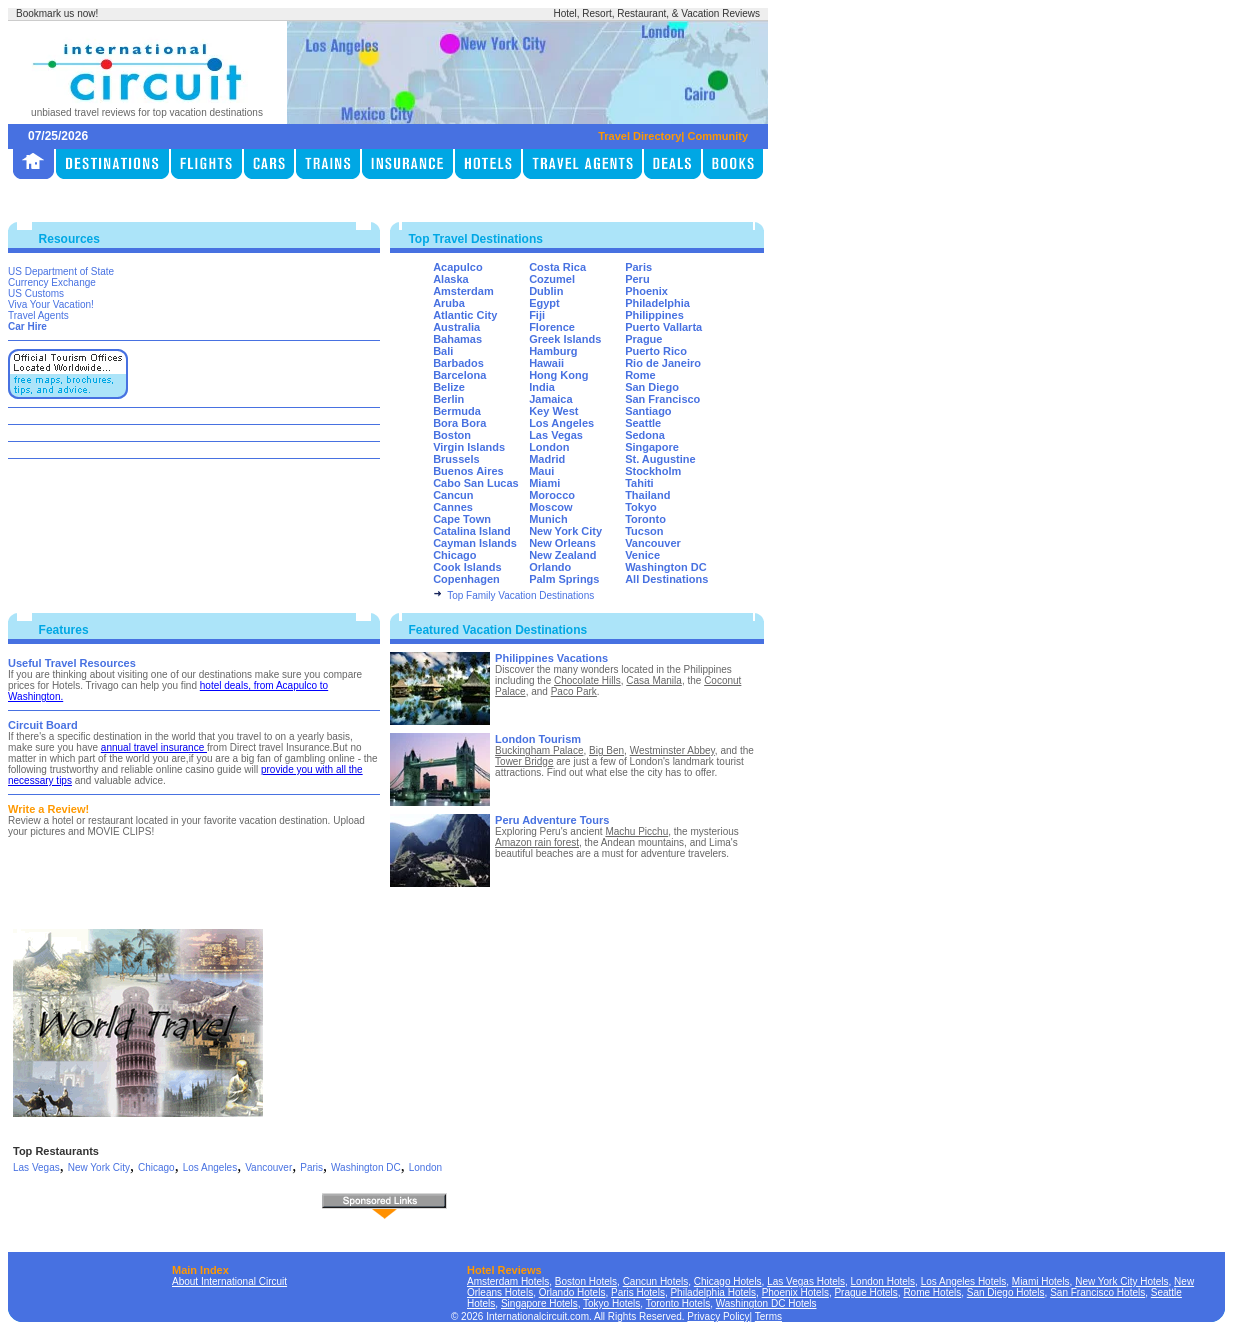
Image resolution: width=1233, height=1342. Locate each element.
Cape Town (462, 519)
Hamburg (553, 351)
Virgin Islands (469, 447)
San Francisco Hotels (1097, 1292)
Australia (456, 327)
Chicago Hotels (728, 1281)
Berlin (448, 399)
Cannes (453, 507)
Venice (642, 555)
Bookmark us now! (57, 13)
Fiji (537, 315)
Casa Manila (654, 680)
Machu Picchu (636, 831)
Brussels (456, 459)
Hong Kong (558, 375)
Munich (548, 519)
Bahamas (457, 339)
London (549, 447)
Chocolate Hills (587, 680)
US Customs (36, 293)
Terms (768, 1316)
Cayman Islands (475, 543)
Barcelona (459, 375)
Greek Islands (565, 339)
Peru (637, 279)
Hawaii (546, 363)
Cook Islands (467, 567)
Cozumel (552, 279)
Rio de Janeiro (663, 363)
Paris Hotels (638, 1292)
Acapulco (458, 267)
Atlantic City (465, 315)
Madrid (547, 459)
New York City (565, 531)
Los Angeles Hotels (964, 1281)
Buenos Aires (468, 471)
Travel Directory (639, 136)
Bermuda (457, 411)
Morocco (552, 495)
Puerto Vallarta (663, 327)
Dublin (546, 291)
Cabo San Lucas (476, 483)
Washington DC (665, 567)
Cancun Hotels (656, 1281)
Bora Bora (459, 423)
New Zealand (562, 555)
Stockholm (653, 471)
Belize (449, 387)
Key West (553, 411)
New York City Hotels (1121, 1281)
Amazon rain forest (537, 842)
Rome (640, 375)
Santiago (648, 411)
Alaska (450, 279)
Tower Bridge (524, 761)
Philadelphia (657, 303)
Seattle (643, 423)
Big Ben (606, 750)
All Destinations (666, 579)
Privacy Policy (718, 1316)
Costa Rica (557, 267)
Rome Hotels (932, 1292)
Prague (643, 339)
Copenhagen (466, 579)
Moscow (550, 507)
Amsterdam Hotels (508, 1281)
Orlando (550, 567)
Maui (541, 471)
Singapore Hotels (539, 1303)
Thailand (647, 495)
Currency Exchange (52, 282)
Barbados (458, 363)
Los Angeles (561, 423)
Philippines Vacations (551, 658)
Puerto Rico (656, 351)
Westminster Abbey (672, 750)
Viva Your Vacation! (51, 304)
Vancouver (653, 543)
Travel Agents (38, 315)
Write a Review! (48, 809)
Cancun (453, 495)
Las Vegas (556, 435)
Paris (638, 267)
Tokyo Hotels (611, 1303)
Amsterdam (463, 291)
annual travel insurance (154, 747)
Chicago (454, 555)
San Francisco (662, 399)
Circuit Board (43, 725)
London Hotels (883, 1281)
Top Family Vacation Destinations (520, 595)
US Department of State (61, 271)
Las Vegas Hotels (806, 1281)
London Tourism (538, 739)
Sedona (645, 435)
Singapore (652, 447)
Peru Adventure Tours (552, 820)
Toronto (645, 519)
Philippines (654, 315)
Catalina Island (472, 531)
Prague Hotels (865, 1292)
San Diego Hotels (1006, 1292)
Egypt (544, 303)
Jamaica (550, 399)
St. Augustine (660, 459)
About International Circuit (229, 1281)
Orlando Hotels (572, 1292)
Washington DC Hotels (766, 1303)
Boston (452, 435)
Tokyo (641, 507)
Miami (544, 483)
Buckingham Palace (539, 750)
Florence (552, 327)
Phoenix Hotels (795, 1292)
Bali (443, 351)
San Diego (652, 387)
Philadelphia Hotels (713, 1292)
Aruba (449, 303)
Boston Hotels (586, 1281)
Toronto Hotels (678, 1303)
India (542, 387)
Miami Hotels (1041, 1281)
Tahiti (639, 483)
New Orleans (562, 543)
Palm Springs (564, 579)
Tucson (644, 531)
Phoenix (646, 291)
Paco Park (574, 691)
